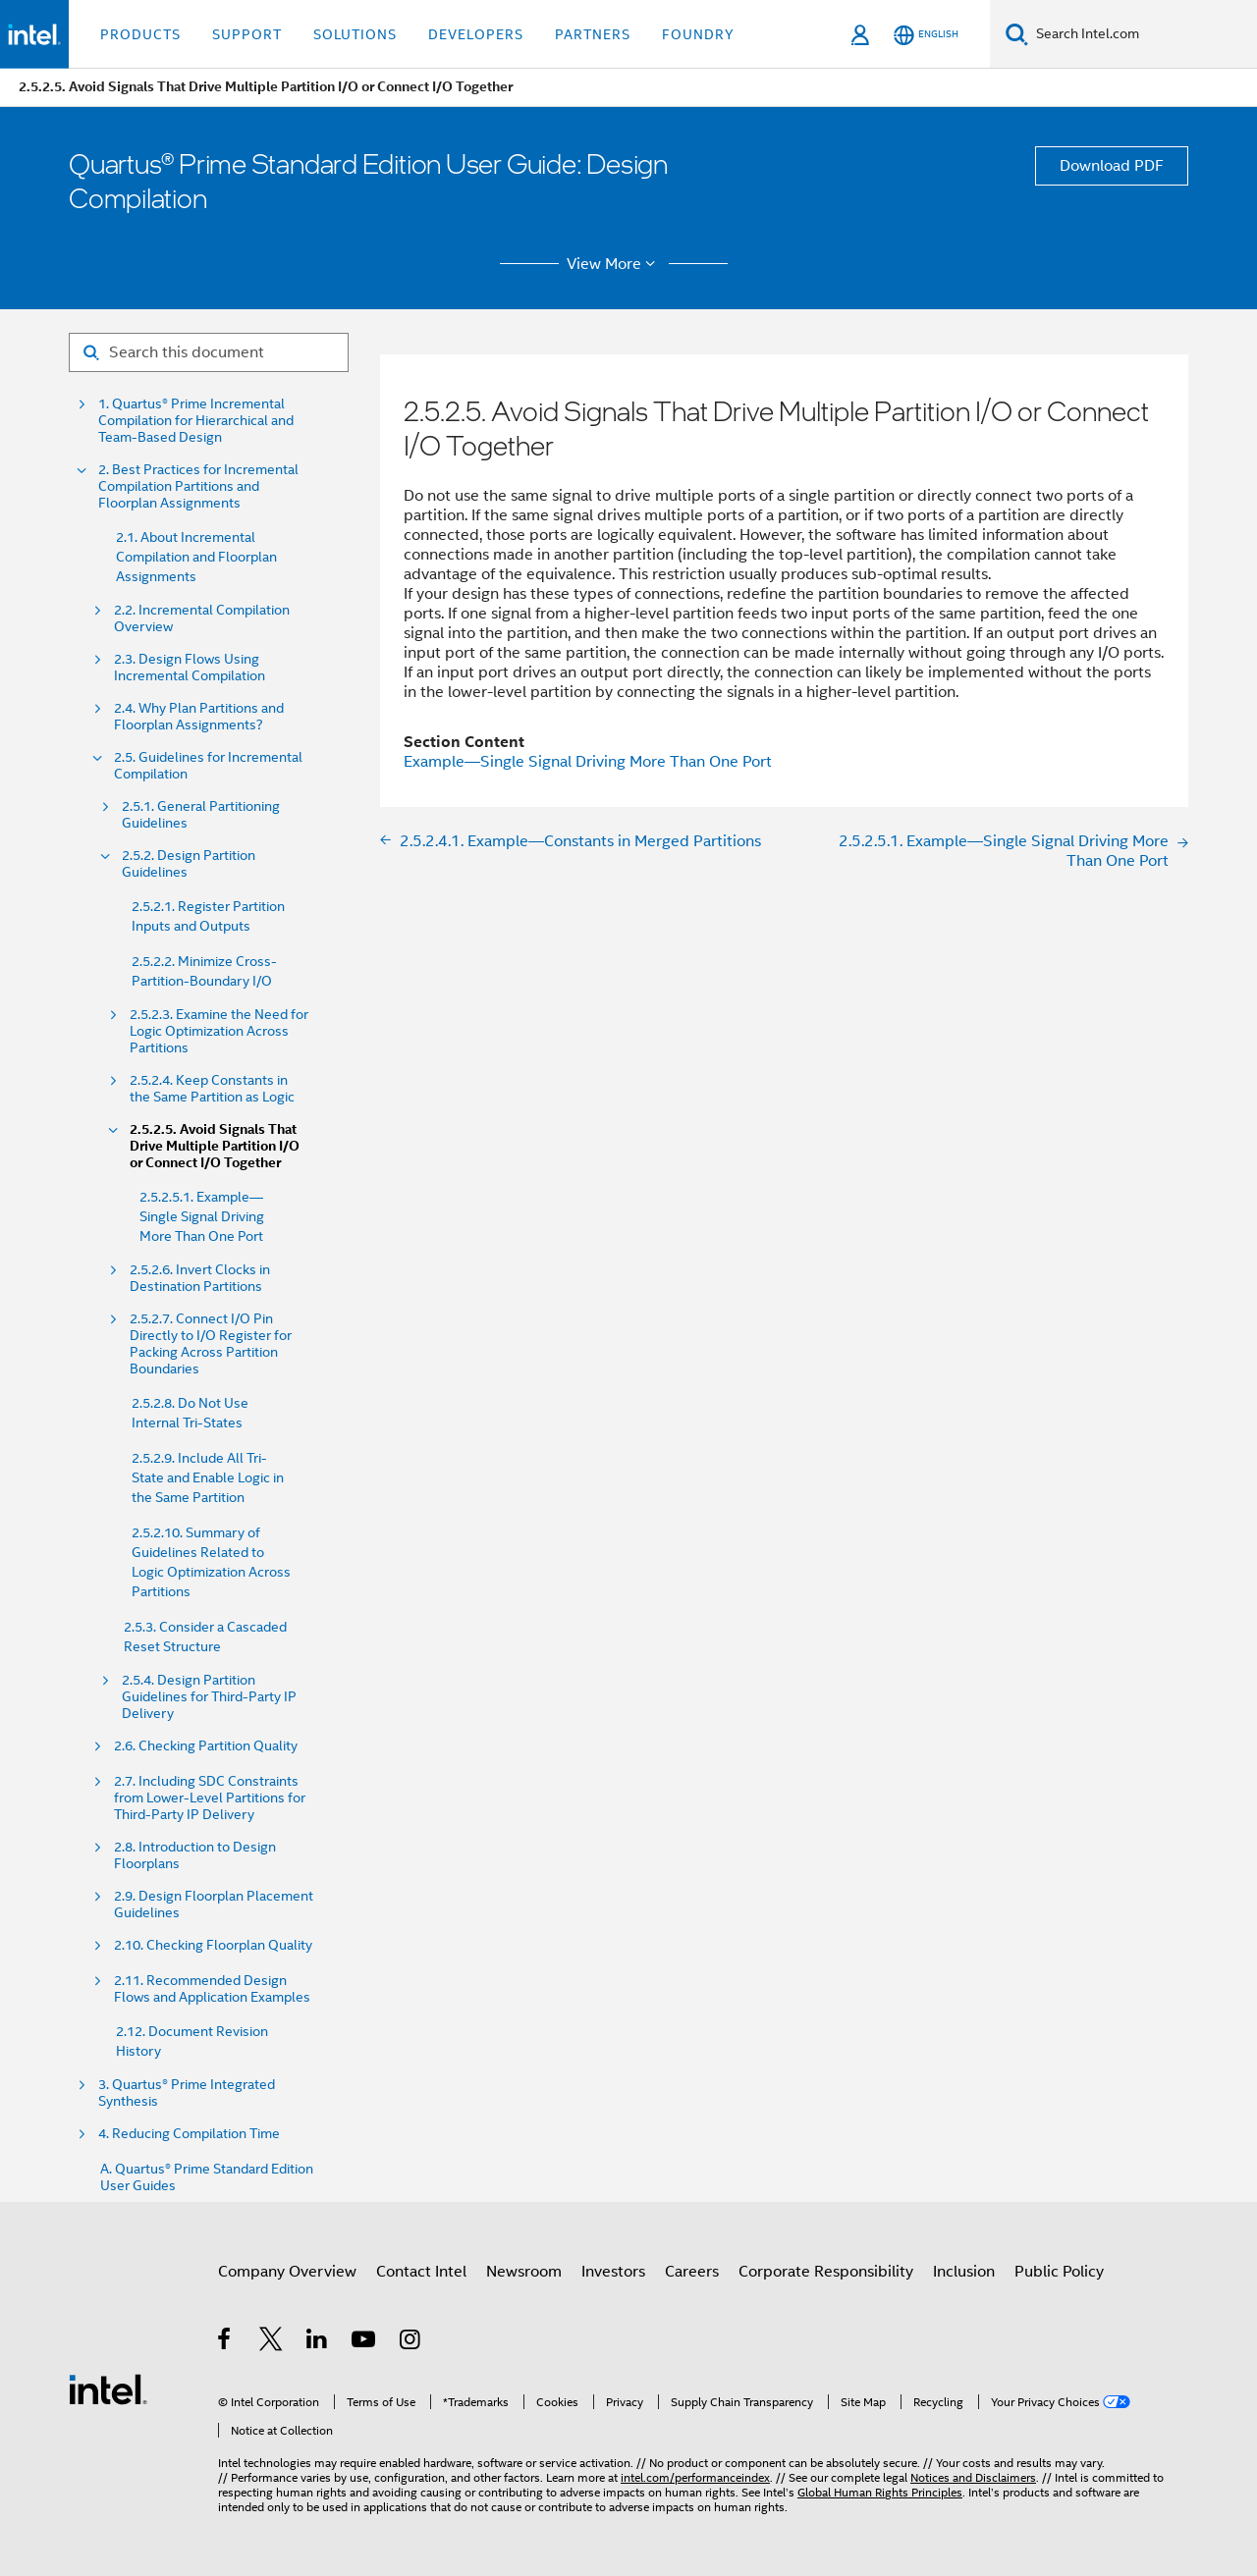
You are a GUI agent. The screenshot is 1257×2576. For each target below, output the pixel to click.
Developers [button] (475, 34)
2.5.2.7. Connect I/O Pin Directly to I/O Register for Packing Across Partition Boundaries (211, 1344)
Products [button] (140, 34)
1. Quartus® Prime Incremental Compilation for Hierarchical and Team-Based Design (196, 421)
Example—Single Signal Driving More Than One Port (588, 762)
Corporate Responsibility (825, 2271)
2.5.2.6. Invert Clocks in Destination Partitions (200, 1278)
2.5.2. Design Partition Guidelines (188, 864)
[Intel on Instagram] (411, 2342)
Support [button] (247, 34)
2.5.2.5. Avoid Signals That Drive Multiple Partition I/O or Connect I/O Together (215, 1146)
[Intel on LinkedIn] (317, 2342)
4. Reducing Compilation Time (189, 2133)
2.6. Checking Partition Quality (206, 1746)
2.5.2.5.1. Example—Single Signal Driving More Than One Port (201, 1216)
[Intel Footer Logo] (108, 2388)
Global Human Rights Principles (879, 2492)
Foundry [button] (698, 34)
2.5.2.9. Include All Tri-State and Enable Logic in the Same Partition (208, 1477)
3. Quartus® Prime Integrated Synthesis (186, 2093)
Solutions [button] (355, 34)
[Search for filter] (209, 352)
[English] (926, 35)
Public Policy (1059, 2271)
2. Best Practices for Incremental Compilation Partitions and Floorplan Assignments (198, 486)
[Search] (1017, 34)
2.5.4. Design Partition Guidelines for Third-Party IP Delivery (209, 1697)
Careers (692, 2271)
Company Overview (287, 2271)
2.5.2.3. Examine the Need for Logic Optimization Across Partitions (219, 1031)
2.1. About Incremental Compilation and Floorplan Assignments (196, 556)
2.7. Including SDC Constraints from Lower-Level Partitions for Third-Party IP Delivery (211, 1798)
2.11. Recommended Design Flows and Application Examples (212, 1989)
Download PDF (1112, 166)
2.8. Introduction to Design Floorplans (195, 1855)
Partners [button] (592, 34)
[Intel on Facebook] (225, 2342)
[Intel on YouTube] (365, 2342)
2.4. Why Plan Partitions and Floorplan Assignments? (199, 716)
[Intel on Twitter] (271, 2342)
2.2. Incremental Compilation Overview (202, 618)
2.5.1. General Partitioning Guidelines (201, 815)
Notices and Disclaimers (973, 2477)
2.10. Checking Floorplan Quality (213, 1945)
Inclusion (964, 2271)
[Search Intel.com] (1142, 34)
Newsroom (524, 2271)
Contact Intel (421, 2271)
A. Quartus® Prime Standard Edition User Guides (206, 2177)
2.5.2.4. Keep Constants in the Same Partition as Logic (212, 1088)
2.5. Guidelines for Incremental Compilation (208, 765)
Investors (613, 2271)
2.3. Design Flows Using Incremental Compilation (189, 667)
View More (614, 264)
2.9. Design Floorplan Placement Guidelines (213, 1904)
